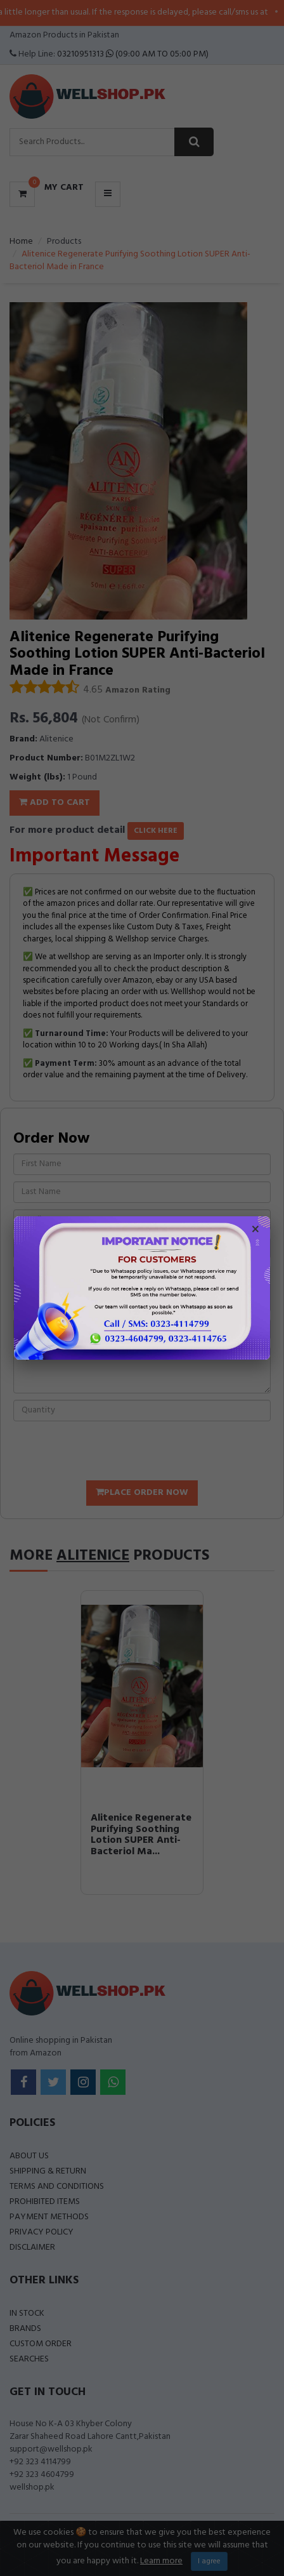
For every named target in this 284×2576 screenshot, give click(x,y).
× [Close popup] (255, 1230)
